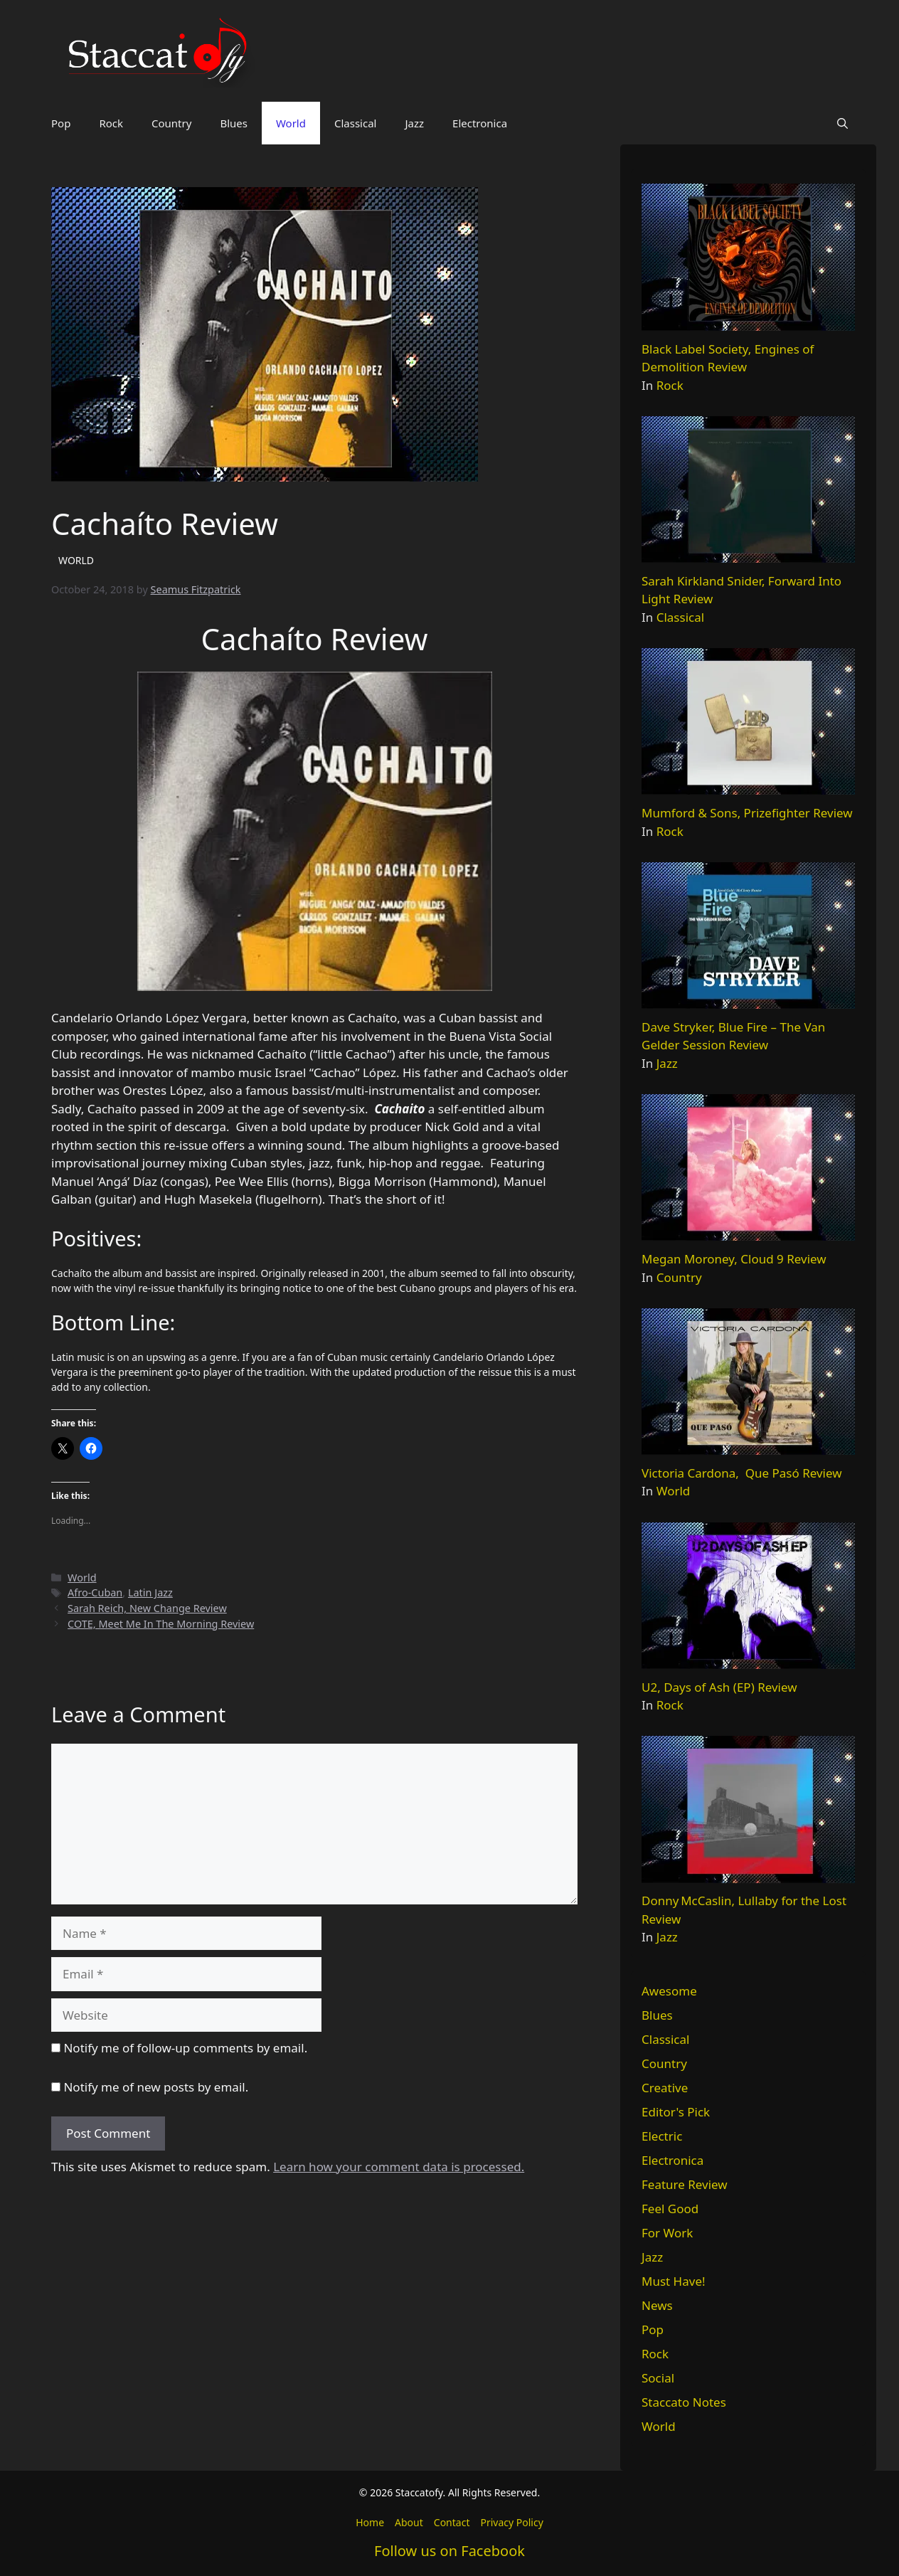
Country (171, 123)
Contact (452, 2522)
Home (370, 2522)
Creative (665, 2087)
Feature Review (685, 2184)
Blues (234, 123)
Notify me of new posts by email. (155, 2087)
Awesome (669, 1991)
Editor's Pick (676, 2112)
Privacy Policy (511, 2522)
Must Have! (674, 2281)
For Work (667, 2233)
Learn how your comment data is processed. (398, 2166)
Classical (355, 123)
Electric (662, 2136)
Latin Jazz (150, 1592)
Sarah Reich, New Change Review (147, 1608)
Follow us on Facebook (449, 2550)
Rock (111, 123)
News (657, 2305)
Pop (60, 123)
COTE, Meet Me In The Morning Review (161, 1624)
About (409, 2522)
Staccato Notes (684, 2402)
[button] (842, 123)
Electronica (479, 123)
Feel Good (670, 2208)
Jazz (414, 123)
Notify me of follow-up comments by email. (185, 2048)
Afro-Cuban (95, 1592)
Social (658, 2378)
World (291, 123)
